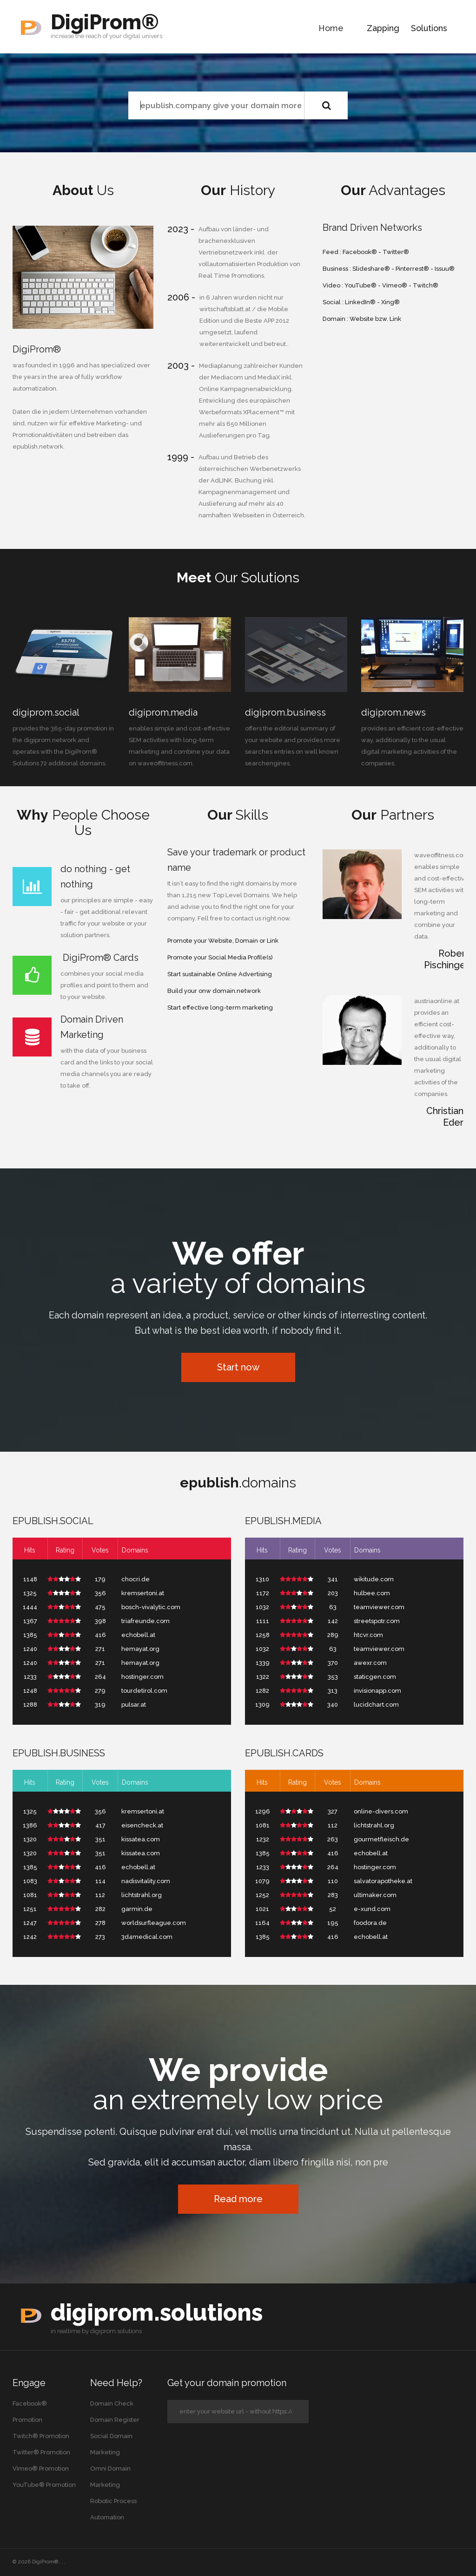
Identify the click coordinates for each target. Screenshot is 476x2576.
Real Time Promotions (231, 275)
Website (362, 318)
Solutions (429, 28)
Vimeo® (394, 285)
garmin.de (136, 1908)
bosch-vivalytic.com (150, 1607)
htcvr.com (368, 1634)
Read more (238, 2198)
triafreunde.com (145, 1620)
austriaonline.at (436, 1001)
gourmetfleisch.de (381, 1839)
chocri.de (135, 1579)
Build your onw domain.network (214, 990)
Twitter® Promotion (41, 2452)
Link (395, 318)
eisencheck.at (142, 1825)
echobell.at (138, 1634)
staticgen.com (375, 1676)
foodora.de (370, 1922)
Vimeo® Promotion (41, 2468)
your (115, 36)
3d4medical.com (146, 1936)
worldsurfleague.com (153, 1922)
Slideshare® (371, 268)
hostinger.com (142, 1676)
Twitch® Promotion (41, 2436)
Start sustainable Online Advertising (219, 974)
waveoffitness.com (165, 763)
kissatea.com (140, 1839)
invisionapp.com (377, 1690)
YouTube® (360, 285)
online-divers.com (381, 1811)
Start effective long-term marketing (220, 1007)
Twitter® (396, 251)
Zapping (383, 28)
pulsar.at (133, 1704)
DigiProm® (105, 22)
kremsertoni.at (142, 1593)
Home (331, 28)
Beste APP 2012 (267, 320)
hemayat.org (140, 1648)
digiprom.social (46, 712)
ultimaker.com (375, 1894)
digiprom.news (393, 712)
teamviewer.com (379, 1607)
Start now (238, 1367)
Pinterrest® (412, 268)
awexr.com (370, 1662)
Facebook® (360, 251)
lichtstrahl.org (141, 1894)
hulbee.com (372, 1593)
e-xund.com (372, 1908)
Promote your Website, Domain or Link (222, 940)
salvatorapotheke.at (383, 1881)
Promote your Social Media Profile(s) (220, 957)
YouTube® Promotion (44, 2484)
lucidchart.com (376, 1704)
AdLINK (221, 480)
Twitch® (425, 285)
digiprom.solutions (157, 2312)
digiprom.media (163, 712)
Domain (335, 318)
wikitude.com (374, 1579)
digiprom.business (285, 712)
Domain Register (114, 2419)
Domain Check (111, 2403)
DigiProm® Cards (99, 957)
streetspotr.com (377, 1620)
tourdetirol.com (144, 1690)
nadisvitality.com (145, 1881)
